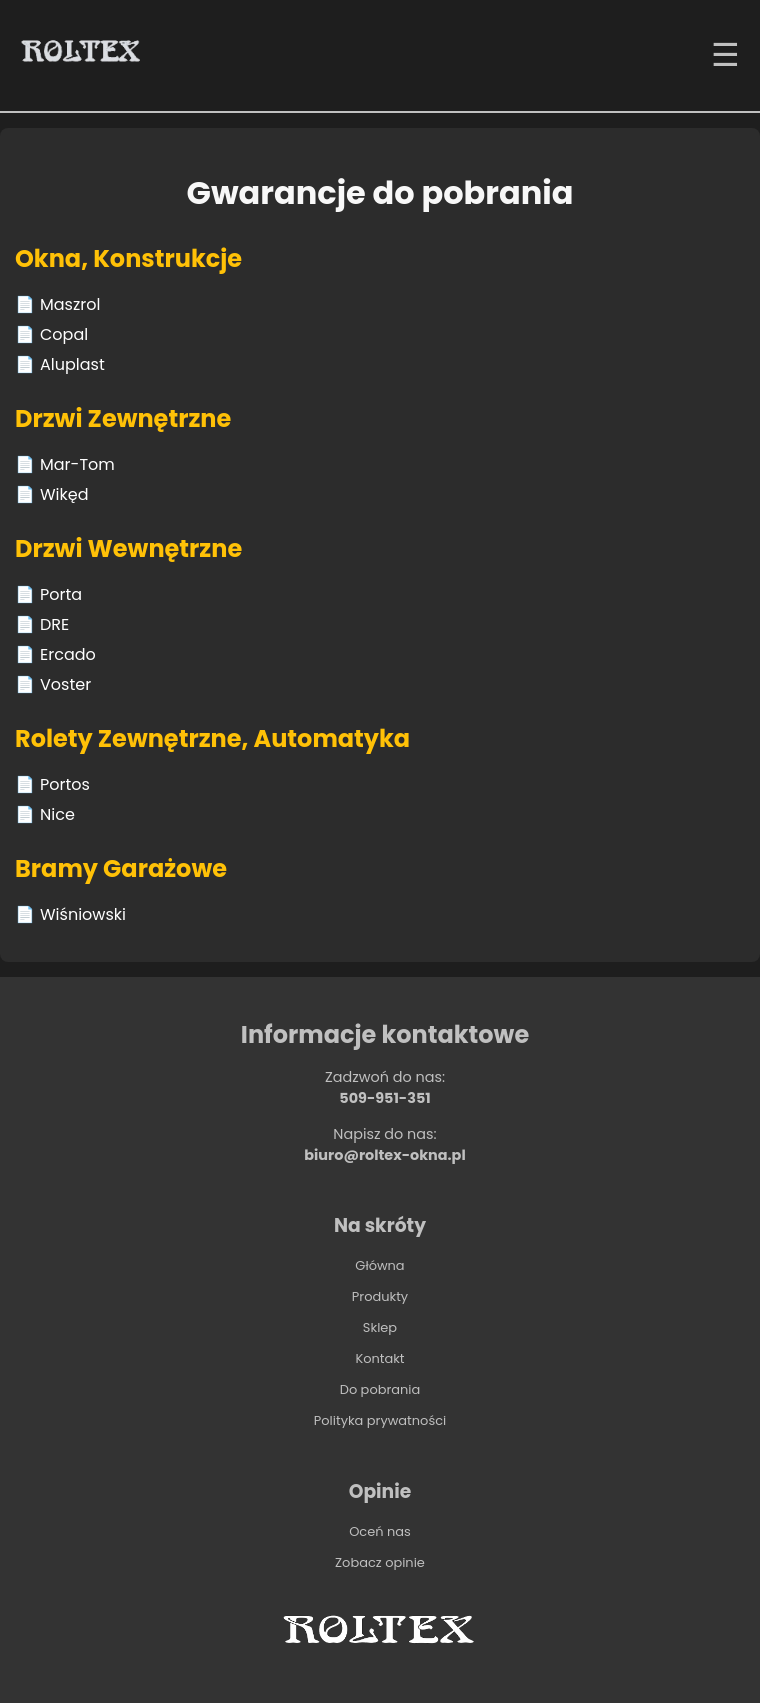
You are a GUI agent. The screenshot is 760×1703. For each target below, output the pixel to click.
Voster (65, 684)
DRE (54, 624)
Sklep (380, 1327)
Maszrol (70, 304)
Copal (64, 334)
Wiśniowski (83, 914)
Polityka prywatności (380, 1420)
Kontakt (379, 1358)
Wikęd (64, 494)
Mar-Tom (77, 464)
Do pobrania (380, 1389)
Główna (379, 1265)
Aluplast (72, 364)
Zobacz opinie (380, 1562)
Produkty (380, 1296)
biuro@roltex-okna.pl (384, 1155)
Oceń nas (380, 1531)
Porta (61, 594)
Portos (65, 784)
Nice (57, 814)
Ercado (68, 654)
